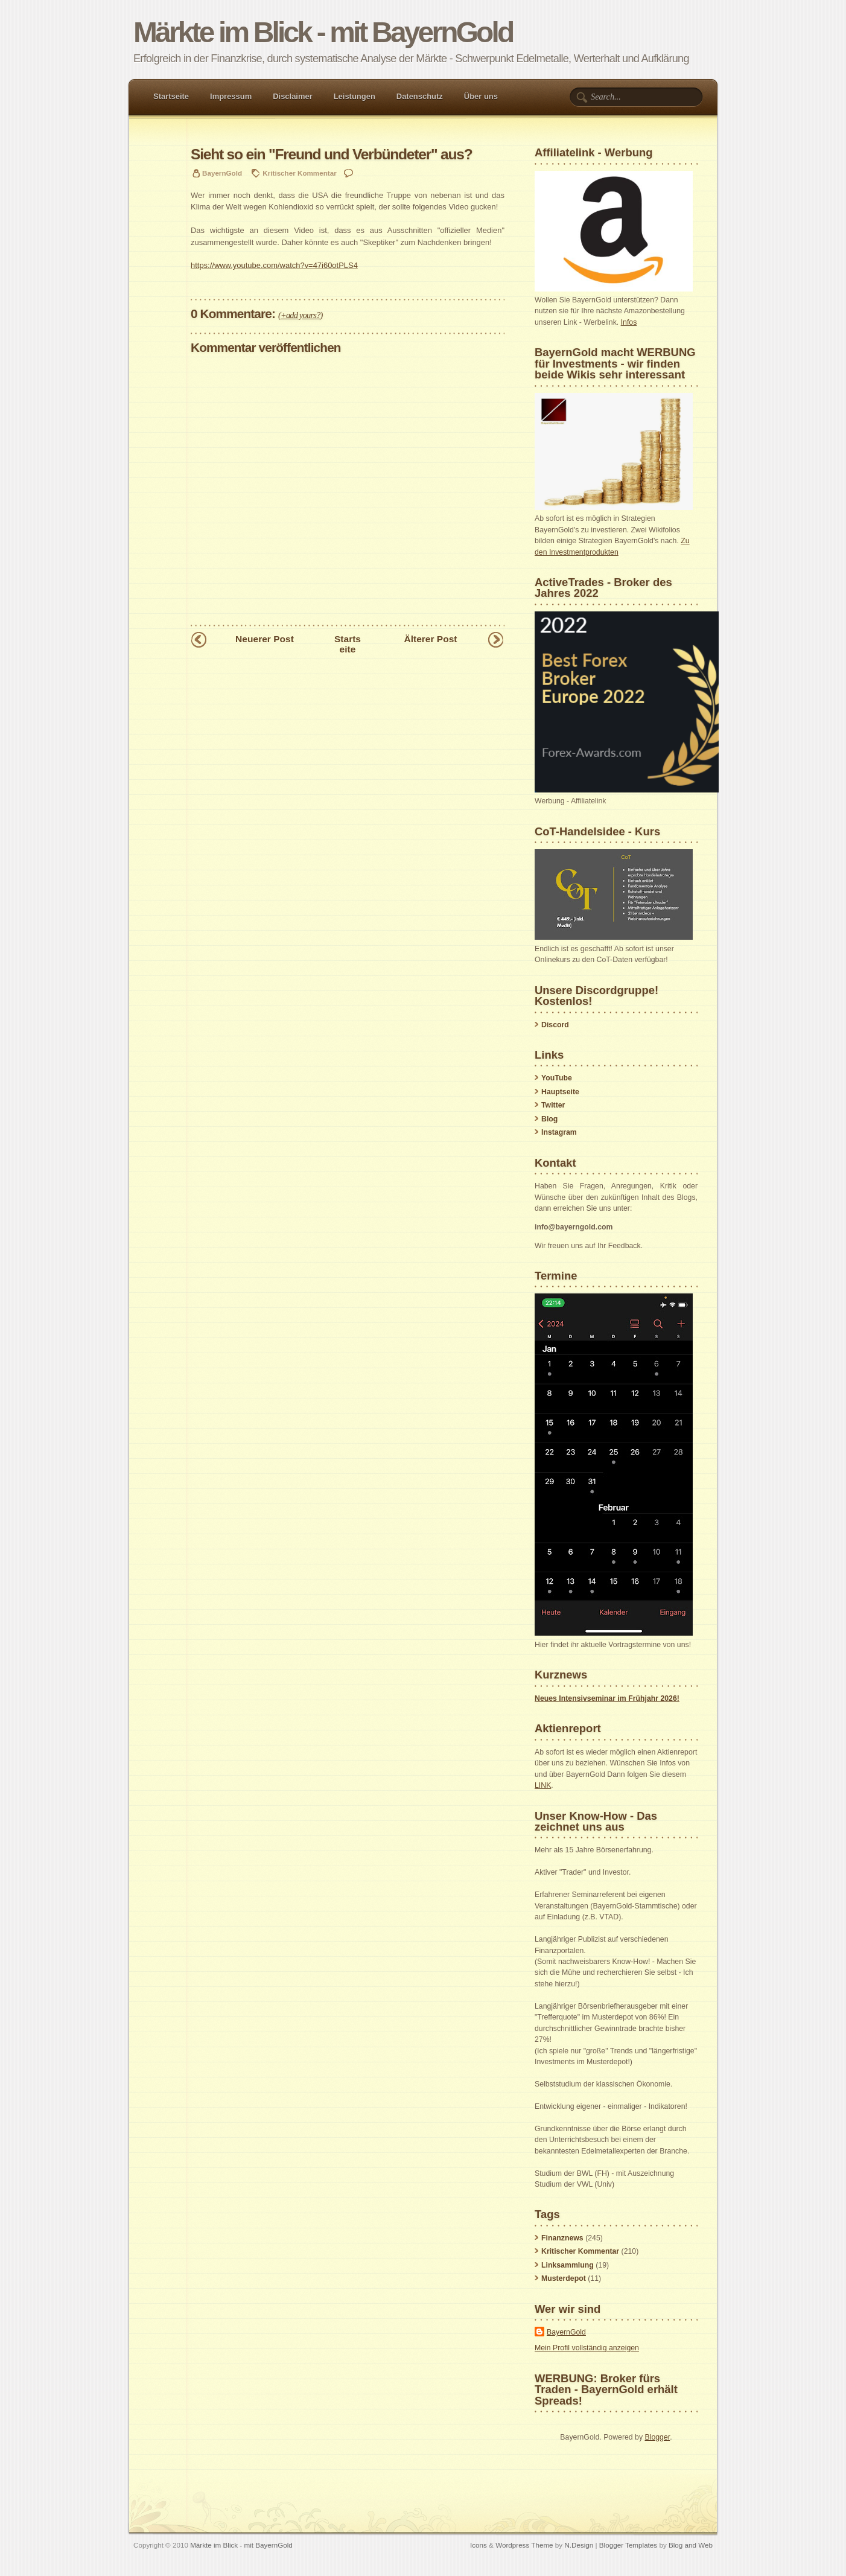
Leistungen (354, 96)
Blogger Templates (628, 2545)
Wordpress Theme (524, 2545)
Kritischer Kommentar (299, 173)
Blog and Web (691, 2545)
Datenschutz (419, 96)
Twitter (553, 1105)
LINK (543, 1785)
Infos (629, 322)
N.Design (578, 2545)
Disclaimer (293, 96)
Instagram (559, 1132)
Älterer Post (430, 639)
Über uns (481, 96)
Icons (478, 2545)
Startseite (171, 96)
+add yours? (300, 315)
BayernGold (566, 2332)
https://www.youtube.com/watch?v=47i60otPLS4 (274, 265)
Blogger (657, 2437)
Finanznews (562, 2238)
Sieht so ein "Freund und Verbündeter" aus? (331, 154)
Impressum (231, 96)
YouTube (556, 1078)
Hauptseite (560, 1092)
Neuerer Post (264, 639)
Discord (555, 1025)
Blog (549, 1119)
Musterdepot (563, 2278)
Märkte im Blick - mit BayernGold (322, 32)
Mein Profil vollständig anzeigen (587, 2348)
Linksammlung (567, 2265)
